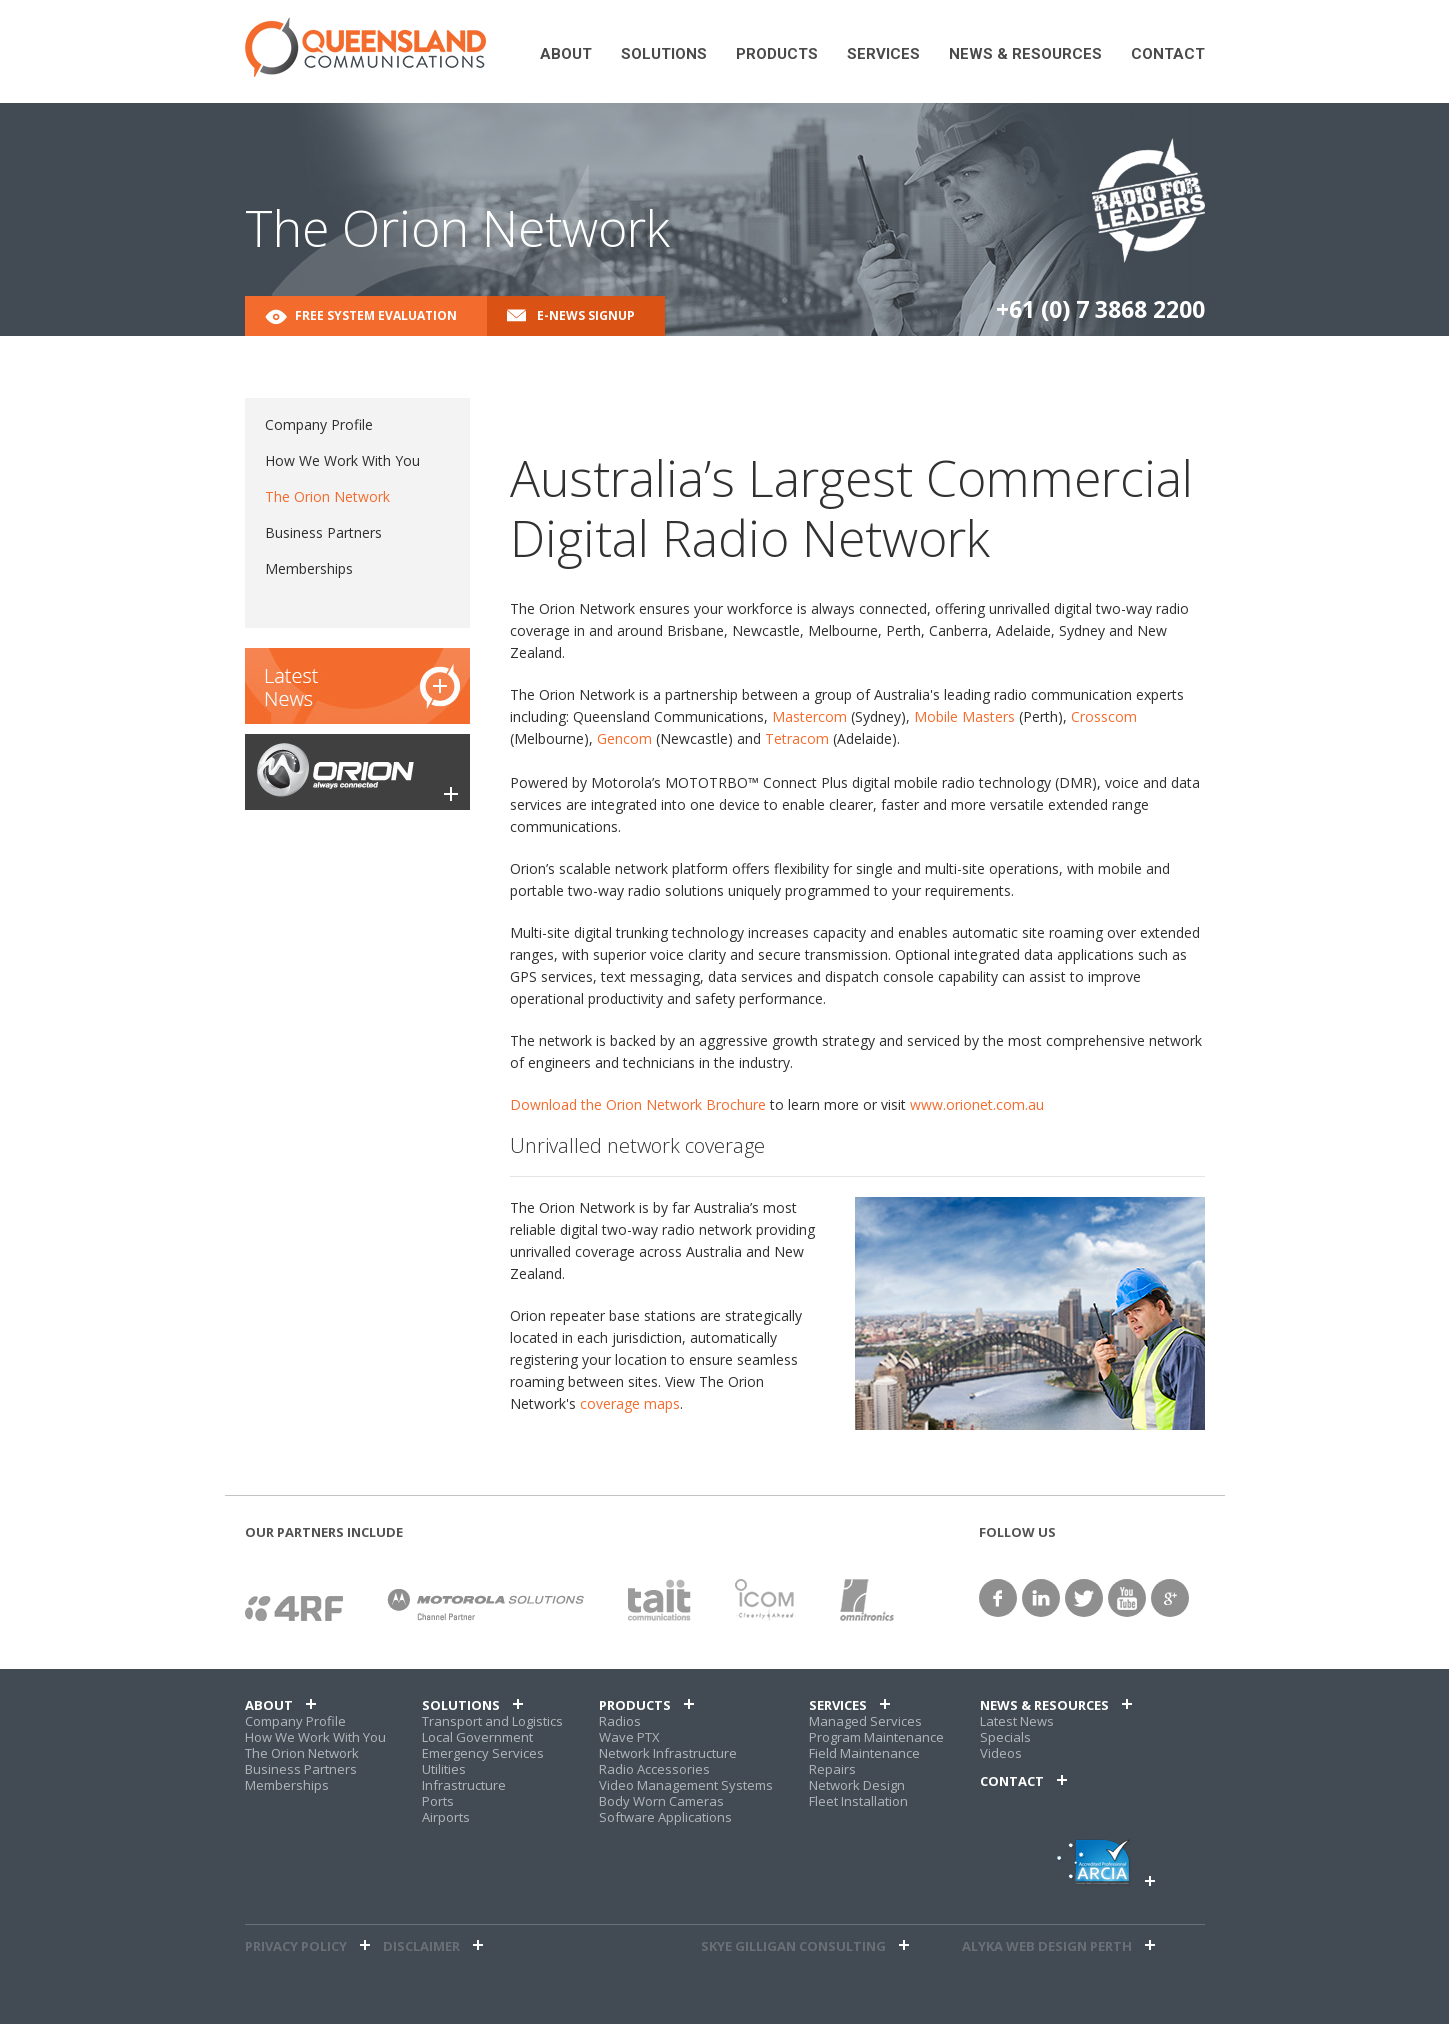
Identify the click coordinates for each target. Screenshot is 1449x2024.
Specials (1005, 1737)
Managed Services (865, 1721)
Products (777, 55)
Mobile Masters (964, 716)
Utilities (444, 1769)
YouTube (1127, 1598)
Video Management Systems (686, 1785)
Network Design (857, 1785)
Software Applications (665, 1817)
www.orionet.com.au (977, 1104)
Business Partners (323, 532)
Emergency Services (483, 1753)
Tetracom (797, 738)
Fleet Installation (858, 1801)
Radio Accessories (654, 1769)
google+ (1170, 1598)
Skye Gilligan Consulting (793, 1946)
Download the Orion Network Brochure (638, 1104)
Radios (620, 1721)
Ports (438, 1801)
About (566, 55)
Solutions (664, 55)
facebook (998, 1598)
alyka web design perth (1047, 1946)
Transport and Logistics (492, 1721)
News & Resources (1025, 55)
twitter (1084, 1598)
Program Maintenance (876, 1737)
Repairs (832, 1769)
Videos (1001, 1753)
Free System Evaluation (376, 315)
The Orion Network (327, 496)
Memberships (309, 568)
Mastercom (809, 716)
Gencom (624, 738)
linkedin (1041, 1598)
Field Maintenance (864, 1753)
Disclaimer (421, 1946)
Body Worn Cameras (661, 1801)
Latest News (1017, 1721)
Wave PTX (629, 1737)
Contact (1168, 55)
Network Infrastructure (668, 1753)
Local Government (477, 1737)
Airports (446, 1817)
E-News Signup (586, 315)
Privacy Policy (296, 1946)
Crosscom (1104, 716)
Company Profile (319, 424)
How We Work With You (342, 460)
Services (883, 55)
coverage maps (630, 1403)
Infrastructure (464, 1785)
